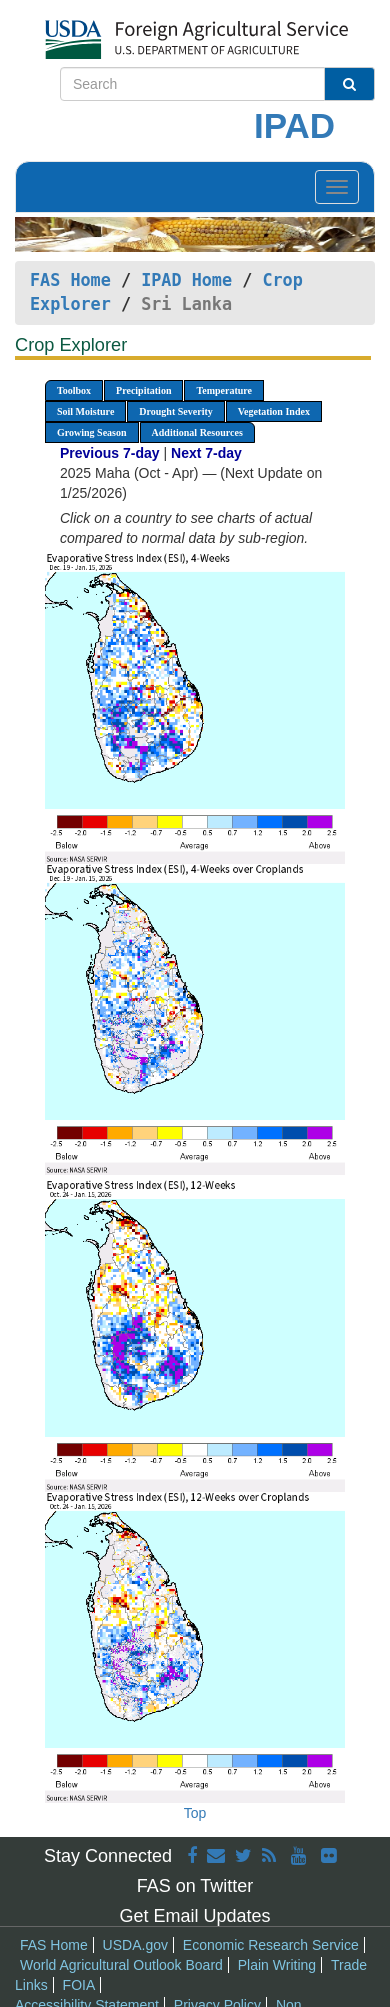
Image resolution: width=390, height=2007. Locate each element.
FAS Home (70, 280)
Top (195, 1813)
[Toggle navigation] (337, 187)
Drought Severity (175, 411)
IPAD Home (186, 280)
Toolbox (74, 390)
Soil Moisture (85, 411)
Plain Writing (277, 1965)
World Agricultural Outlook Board (121, 1965)
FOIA (79, 1985)
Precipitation (143, 390)
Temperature (224, 390)
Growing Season (92, 432)
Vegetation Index (274, 411)
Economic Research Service (271, 1945)
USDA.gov (135, 1945)
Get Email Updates (194, 1916)
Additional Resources (197, 432)
